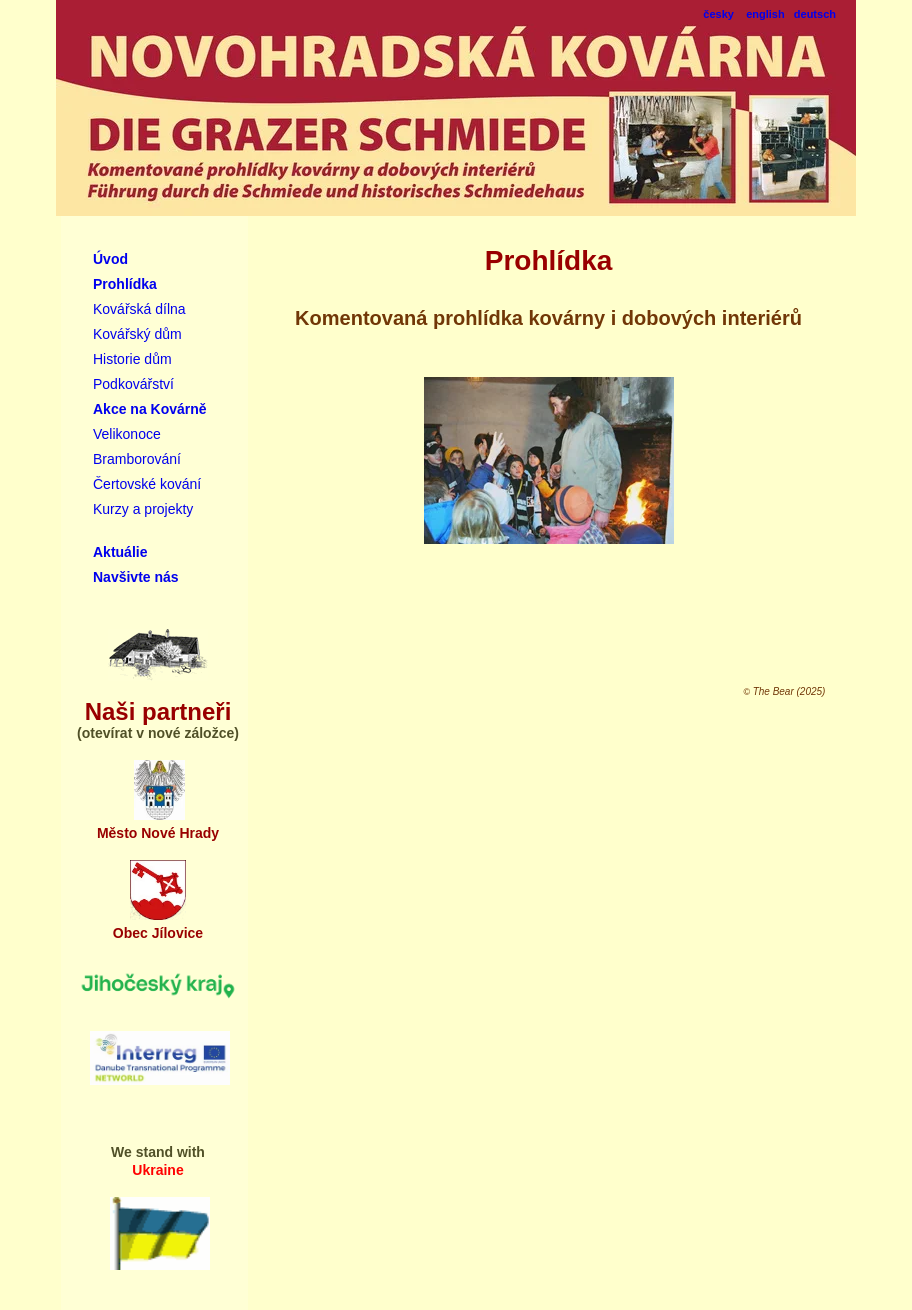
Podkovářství (133, 384)
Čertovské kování (147, 484)
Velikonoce (127, 434)
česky (718, 14)
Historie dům (132, 359)
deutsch (815, 14)
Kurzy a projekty (143, 509)
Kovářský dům (137, 334)
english (765, 14)
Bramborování (137, 459)
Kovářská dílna (139, 309)
